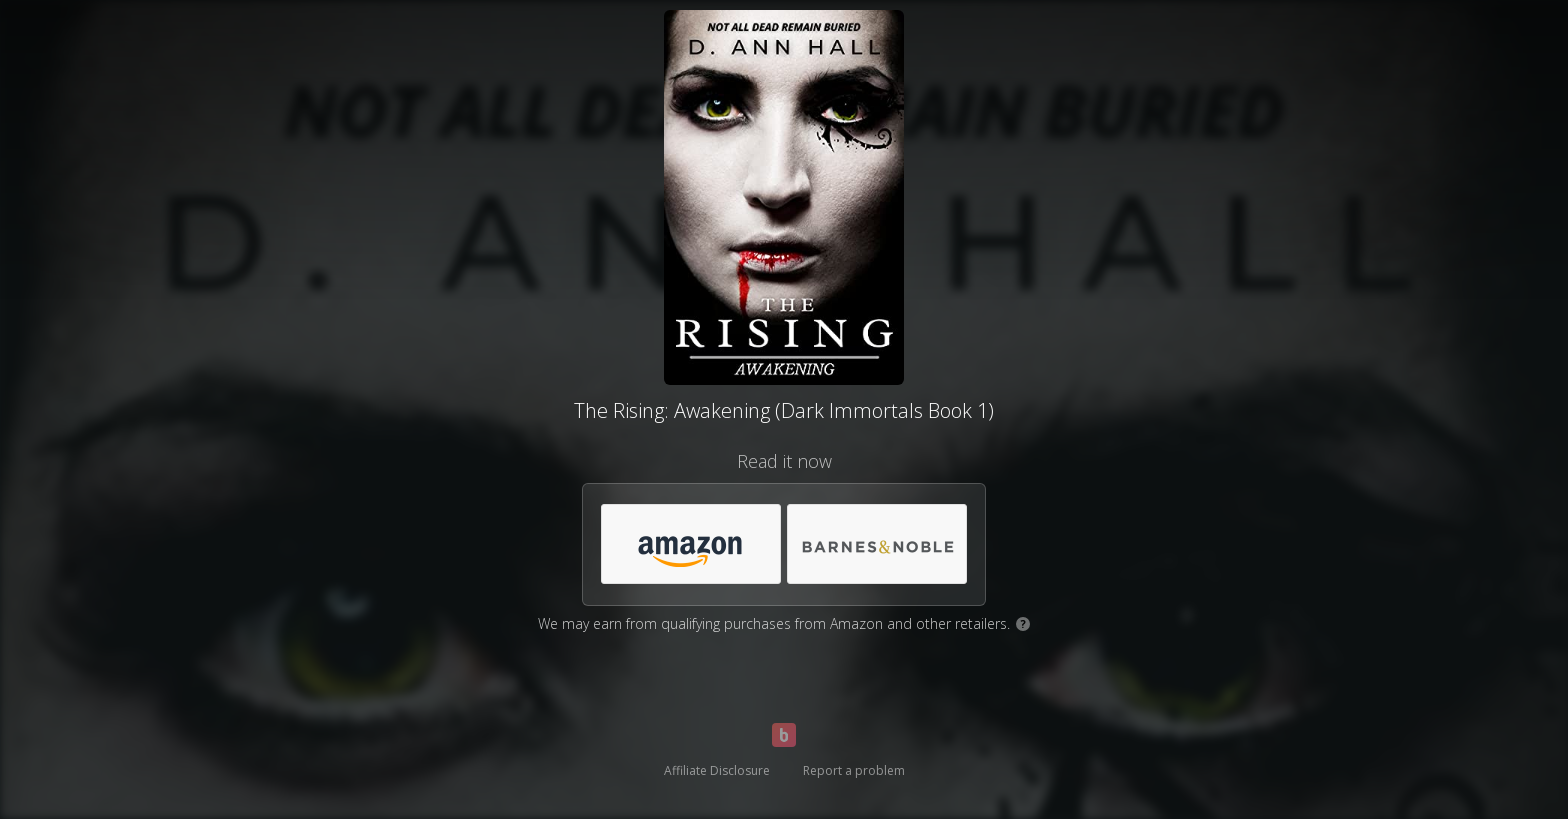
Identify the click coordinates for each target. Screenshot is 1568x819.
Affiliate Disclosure (717, 770)
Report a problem (854, 770)
